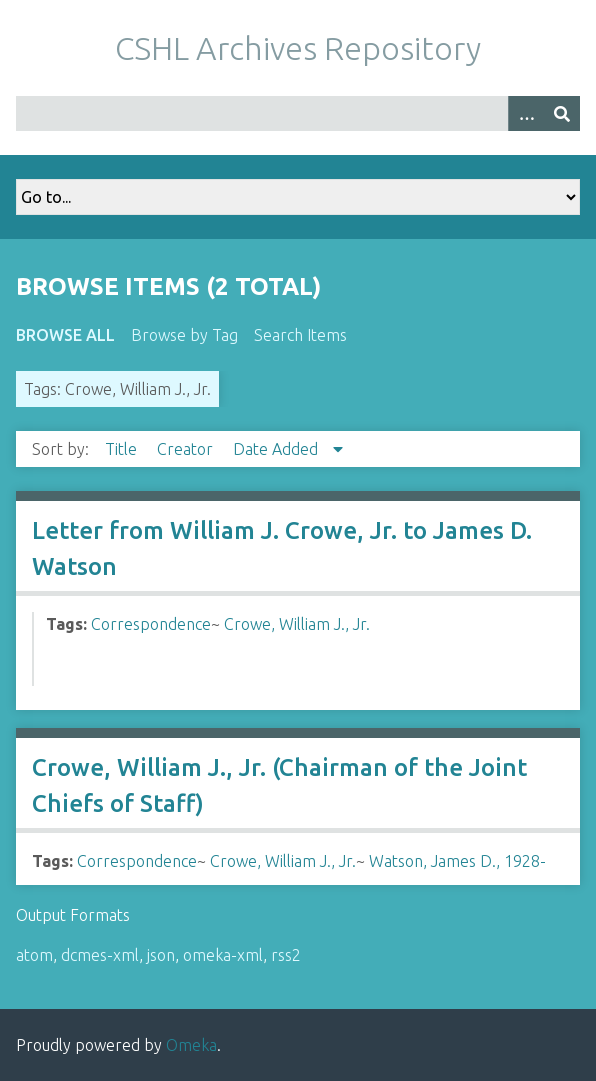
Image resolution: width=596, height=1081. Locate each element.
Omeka (191, 1045)
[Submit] (562, 113)
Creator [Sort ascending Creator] (187, 449)
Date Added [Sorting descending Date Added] (277, 449)
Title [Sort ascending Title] (123, 449)
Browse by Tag (184, 335)
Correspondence (151, 624)
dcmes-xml (100, 955)
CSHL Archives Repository (298, 48)
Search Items (300, 335)
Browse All (65, 335)
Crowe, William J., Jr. (297, 624)
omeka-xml (223, 955)
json (161, 955)
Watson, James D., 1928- (457, 861)
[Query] (298, 113)
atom (34, 955)
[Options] (526, 113)
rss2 (286, 955)
